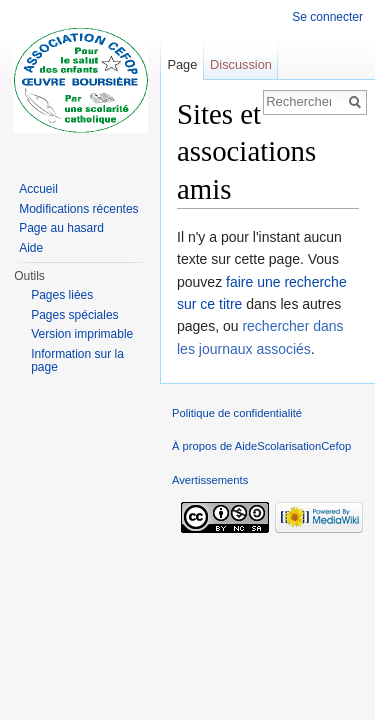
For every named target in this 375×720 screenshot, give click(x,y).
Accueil (38, 189)
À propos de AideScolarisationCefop (261, 446)
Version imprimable (82, 334)
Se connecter (327, 17)
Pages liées (62, 295)
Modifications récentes (78, 209)
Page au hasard (61, 228)
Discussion (241, 64)
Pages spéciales (74, 315)
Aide (31, 248)
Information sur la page (77, 361)
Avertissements (210, 480)
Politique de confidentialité (237, 413)
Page (182, 64)
